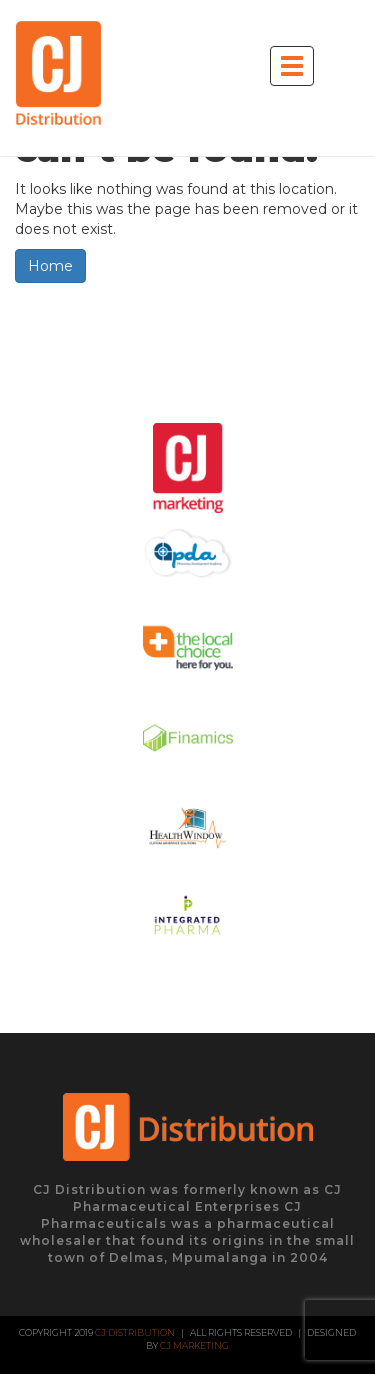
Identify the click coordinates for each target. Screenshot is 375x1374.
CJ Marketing (194, 1345)
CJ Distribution (135, 1332)
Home (50, 266)
